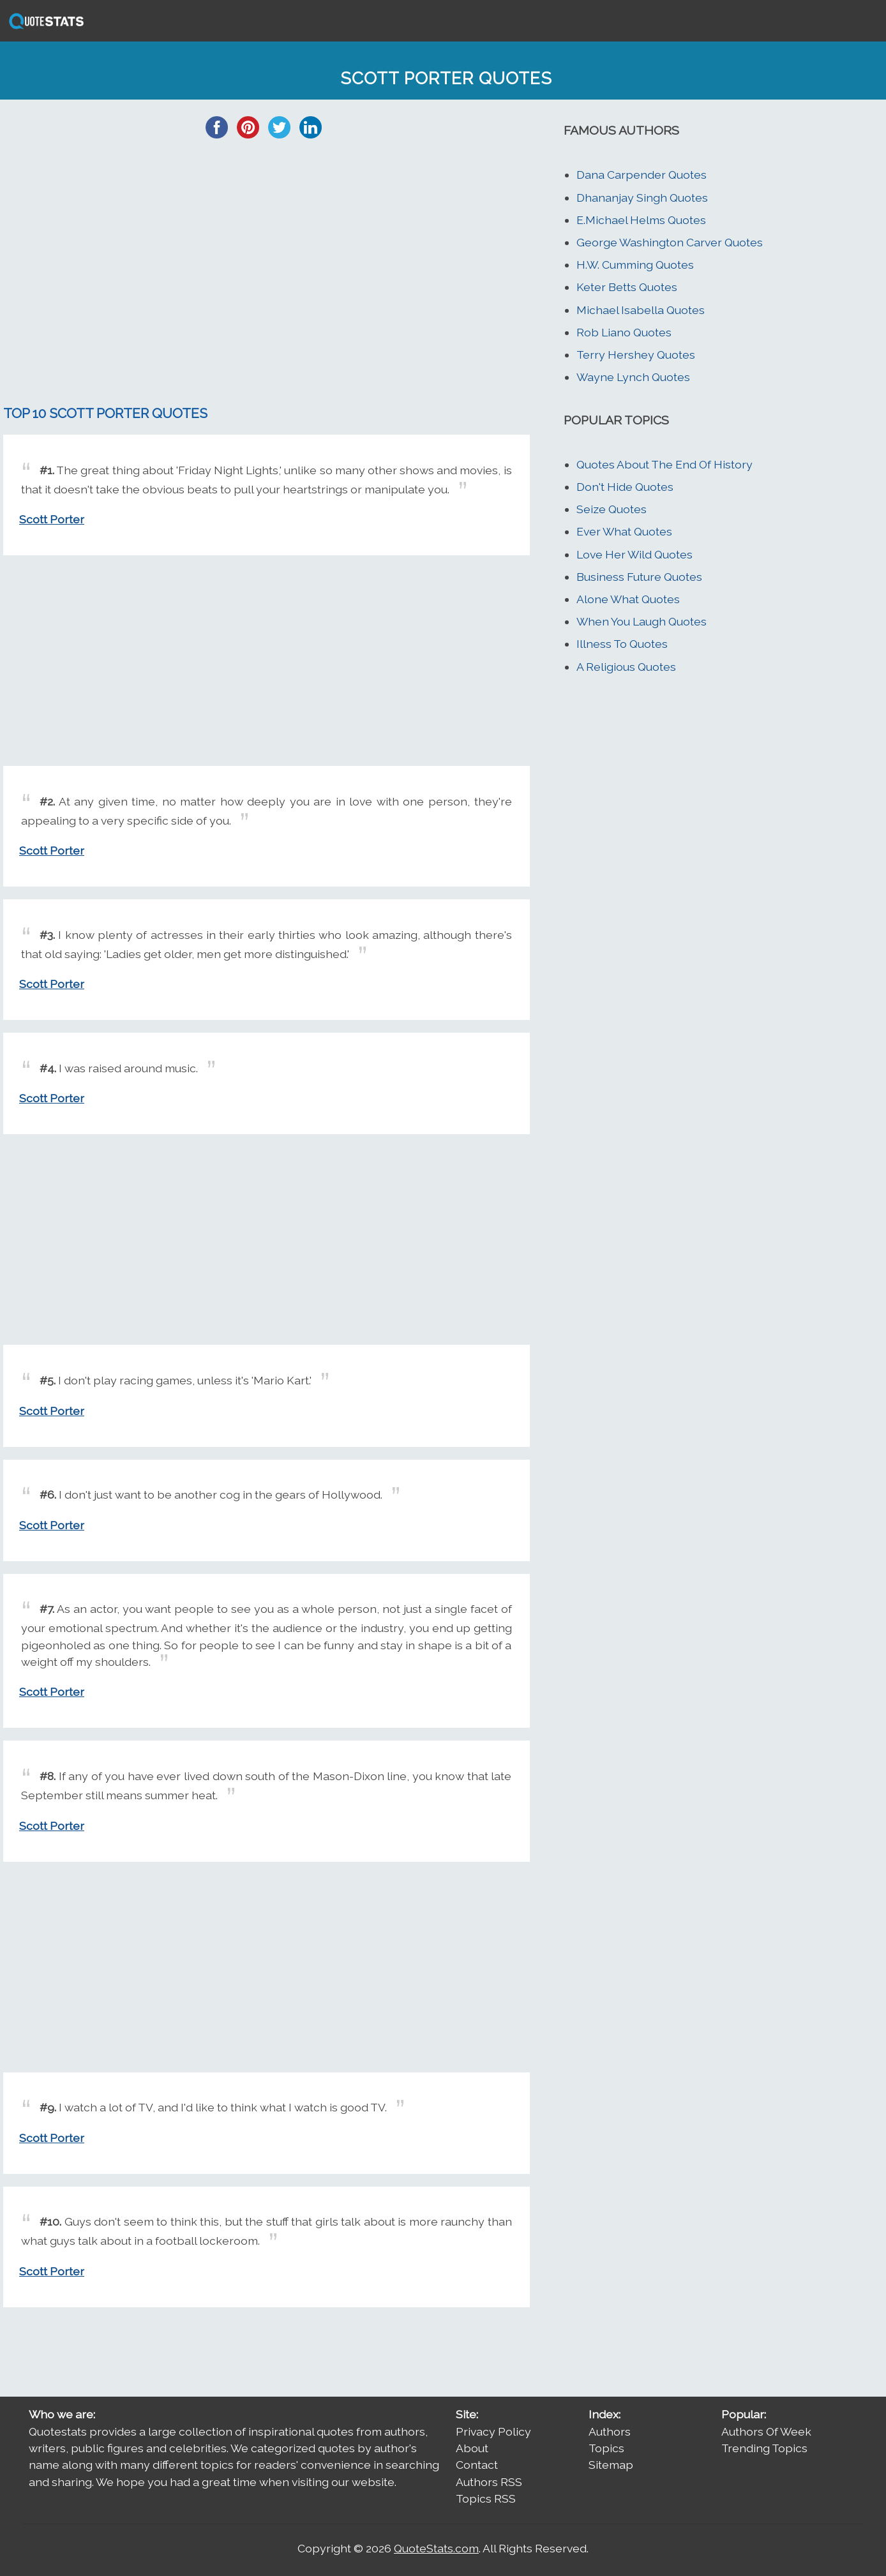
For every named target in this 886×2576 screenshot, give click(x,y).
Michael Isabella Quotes (640, 310)
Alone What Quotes (628, 599)
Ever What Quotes (624, 531)
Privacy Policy (493, 2431)
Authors (610, 2431)
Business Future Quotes (639, 576)
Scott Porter (51, 519)
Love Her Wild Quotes (634, 554)
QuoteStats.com (436, 2548)
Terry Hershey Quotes (635, 354)
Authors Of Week (766, 2431)
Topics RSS (486, 2498)
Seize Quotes (611, 509)
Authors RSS (489, 2482)
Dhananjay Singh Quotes (642, 197)
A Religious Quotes (626, 666)
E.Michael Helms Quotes (641, 220)
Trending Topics (764, 2448)
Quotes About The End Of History (664, 464)
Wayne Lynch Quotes (633, 377)
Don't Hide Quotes (624, 486)
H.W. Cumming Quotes (635, 264)
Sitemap (611, 2464)
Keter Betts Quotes (626, 287)
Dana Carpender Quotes (641, 174)
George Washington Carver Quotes (669, 242)
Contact (477, 2464)
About (472, 2448)
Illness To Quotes (622, 643)
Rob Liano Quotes (624, 332)
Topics (606, 2448)
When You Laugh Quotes (641, 621)
